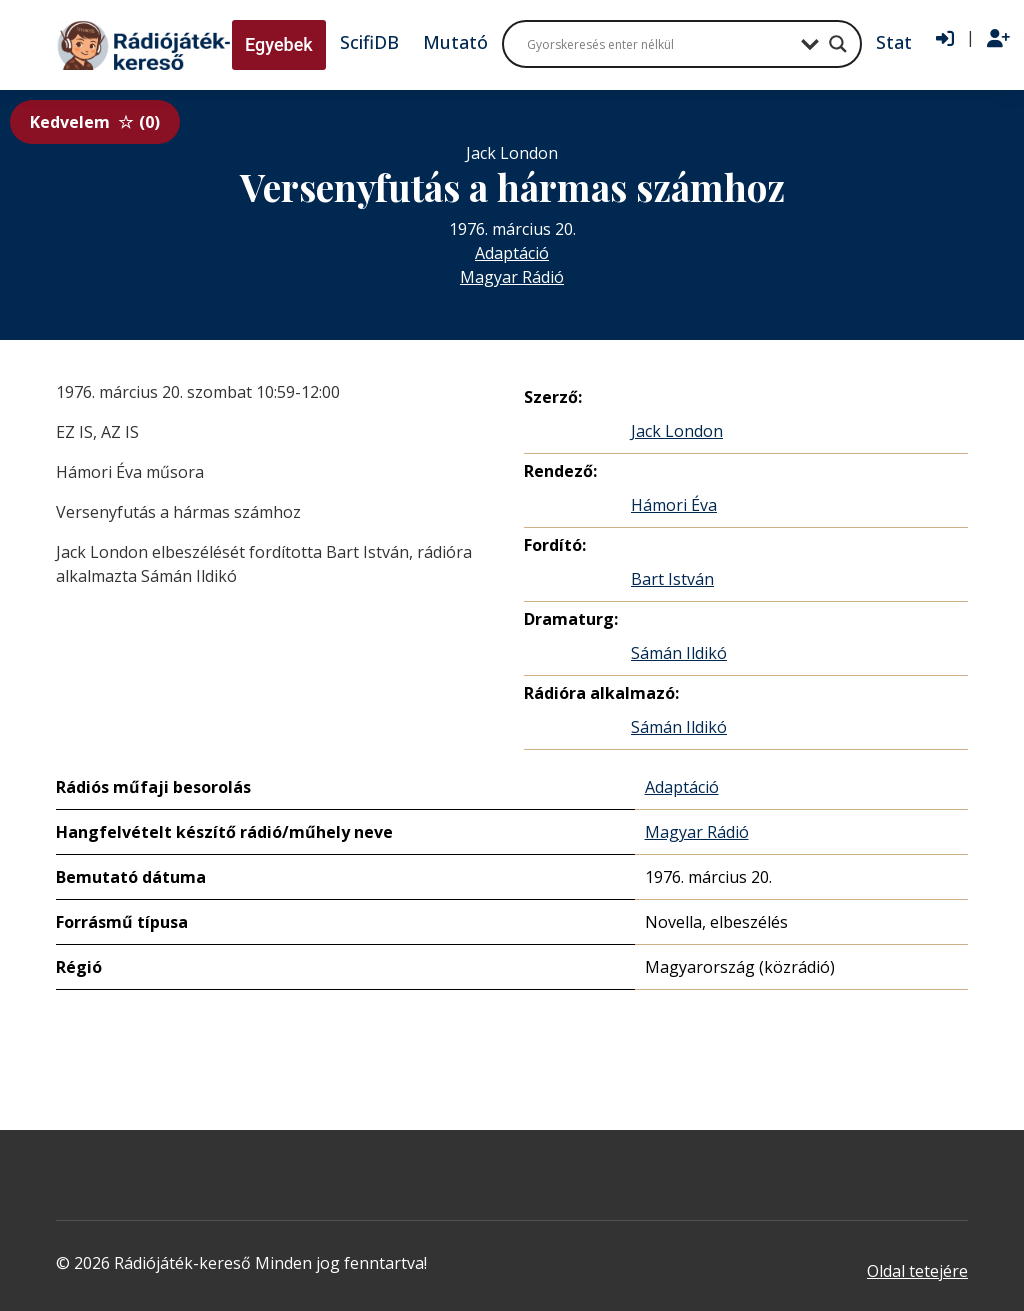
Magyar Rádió (512, 277)
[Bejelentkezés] (945, 39)
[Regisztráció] (998, 39)
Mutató (455, 42)
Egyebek (279, 44)
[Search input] (659, 44)
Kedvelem (95, 122)
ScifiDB (369, 42)
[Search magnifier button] (838, 44)
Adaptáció (512, 253)
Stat (894, 42)
